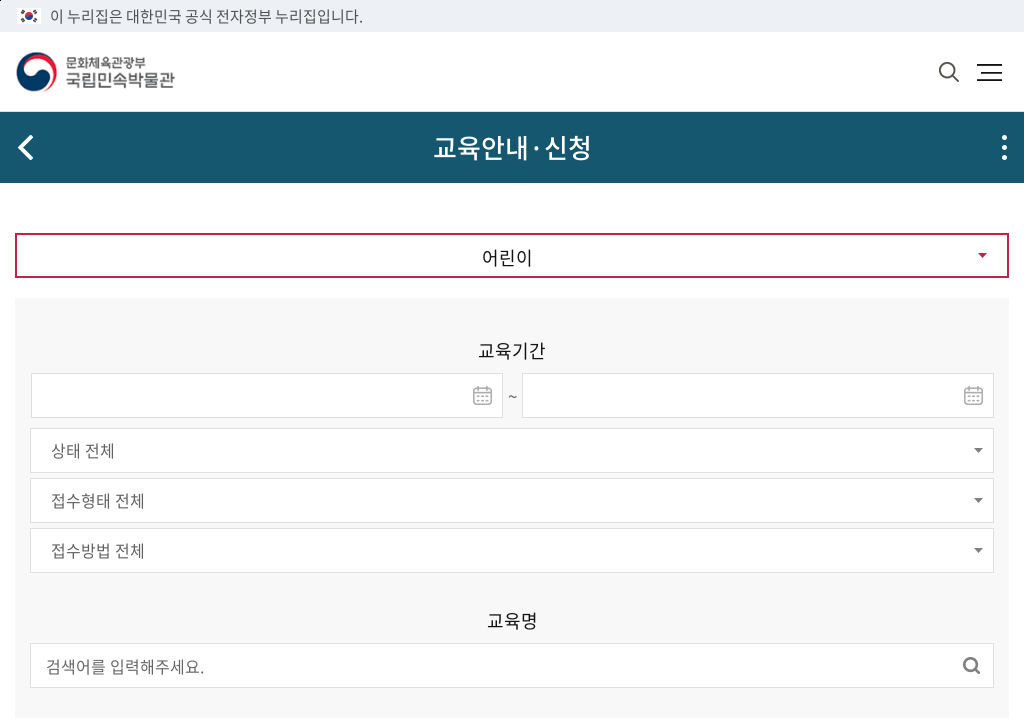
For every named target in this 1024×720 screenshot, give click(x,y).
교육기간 (512, 350)
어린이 (507, 257)
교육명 (512, 620)
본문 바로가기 (0, 0)
